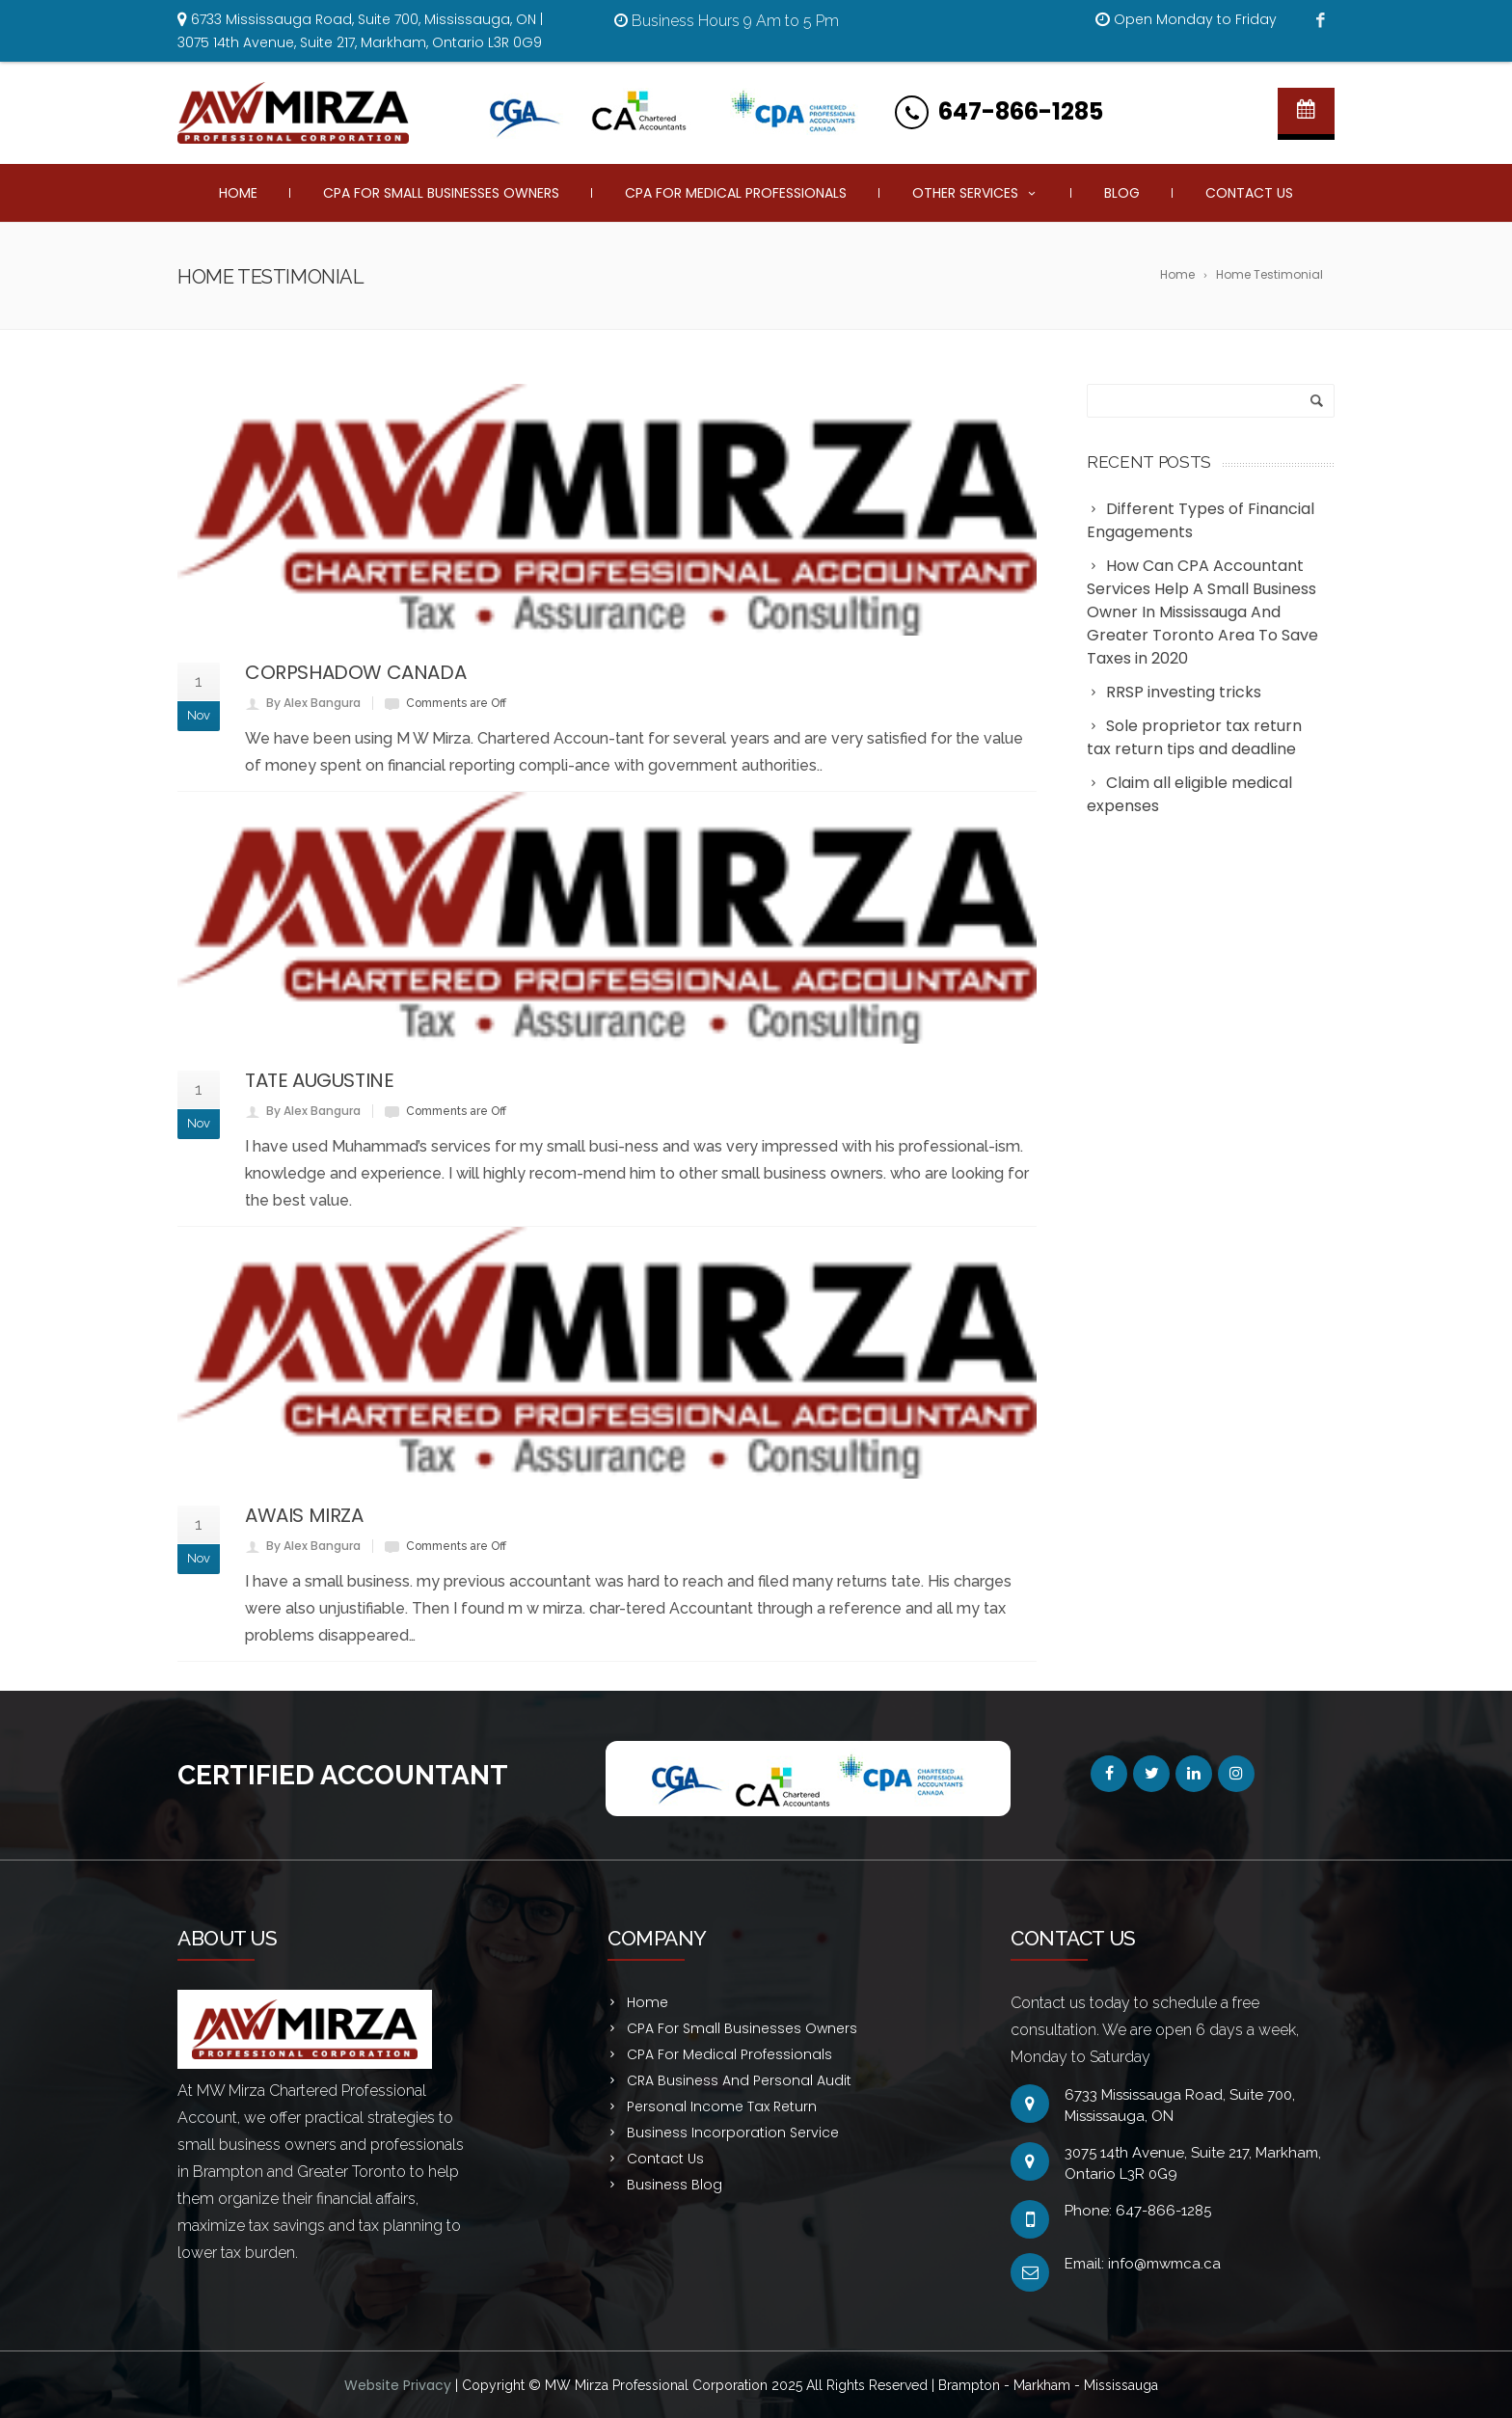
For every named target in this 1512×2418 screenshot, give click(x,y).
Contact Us (1249, 193)
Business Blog (674, 2184)
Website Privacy (399, 2385)
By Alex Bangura (313, 702)
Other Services (975, 193)
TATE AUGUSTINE (319, 1080)
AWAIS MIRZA (304, 1515)
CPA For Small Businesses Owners (441, 193)
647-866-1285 (1020, 111)
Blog (1122, 193)
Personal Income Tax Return (722, 2106)
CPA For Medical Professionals (736, 193)
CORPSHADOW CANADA (355, 672)
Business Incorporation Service (733, 2132)
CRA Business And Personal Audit (739, 2080)
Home (238, 193)
